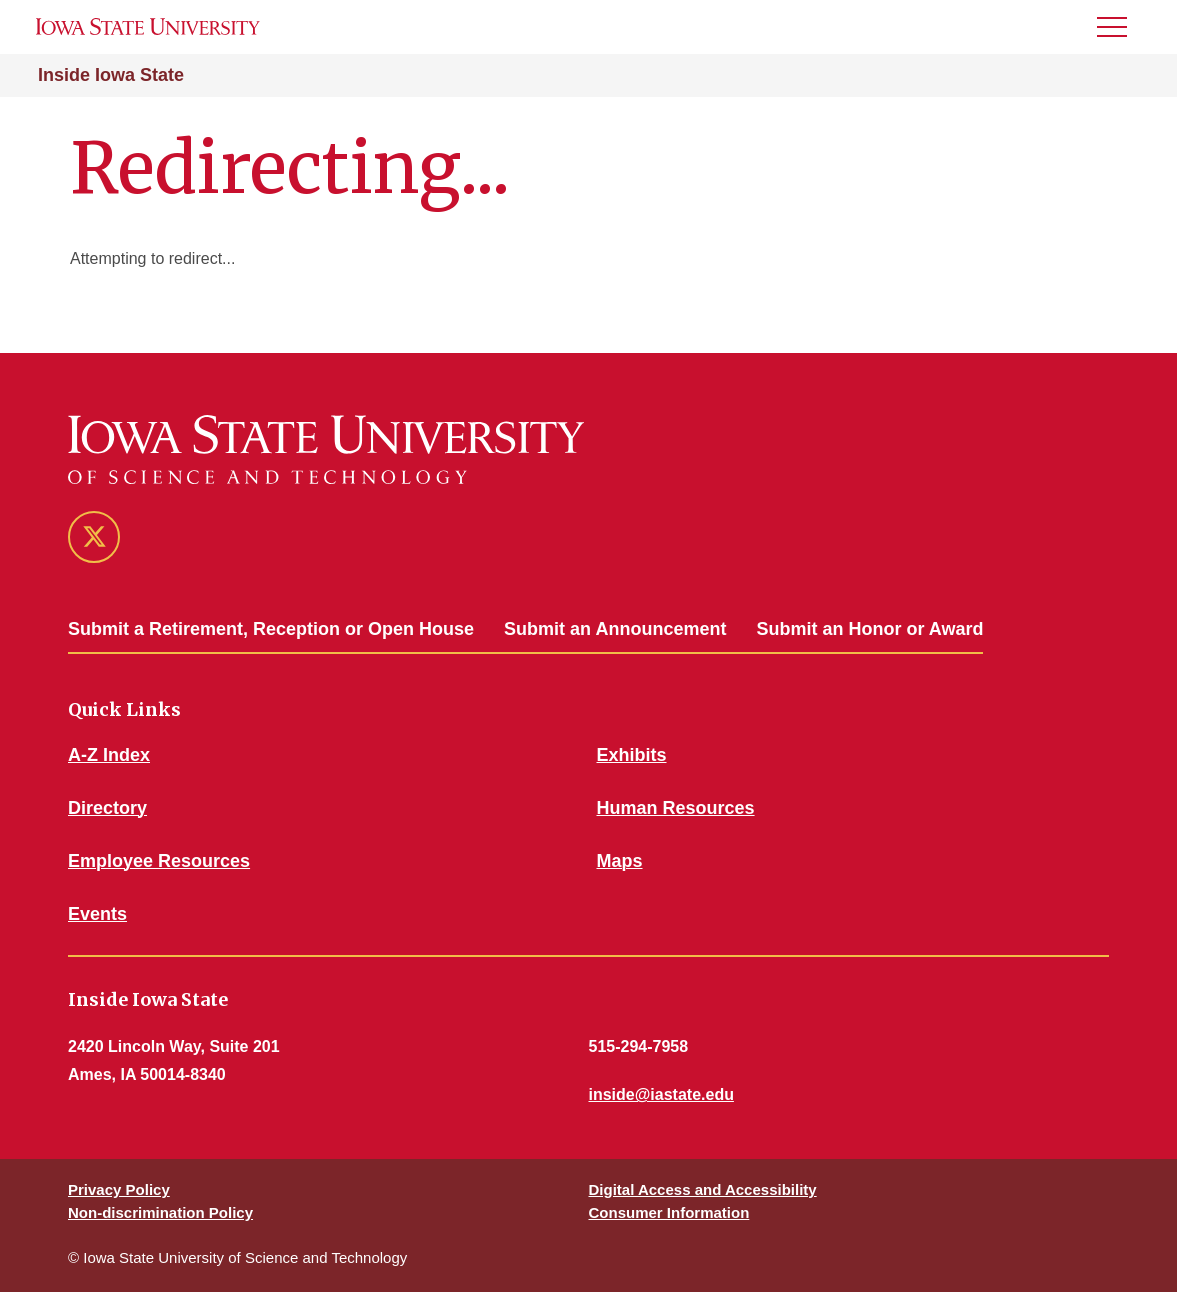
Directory (107, 808)
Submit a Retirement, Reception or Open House (271, 629)
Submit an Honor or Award (869, 629)
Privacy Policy (119, 1189)
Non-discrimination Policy (160, 1212)
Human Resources (676, 808)
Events (97, 914)
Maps (620, 861)
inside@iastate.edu (661, 1094)
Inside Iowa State (111, 75)
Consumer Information (669, 1212)
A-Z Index (109, 755)
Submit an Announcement (615, 629)
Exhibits (632, 755)
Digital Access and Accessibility (703, 1189)
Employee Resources (159, 861)
